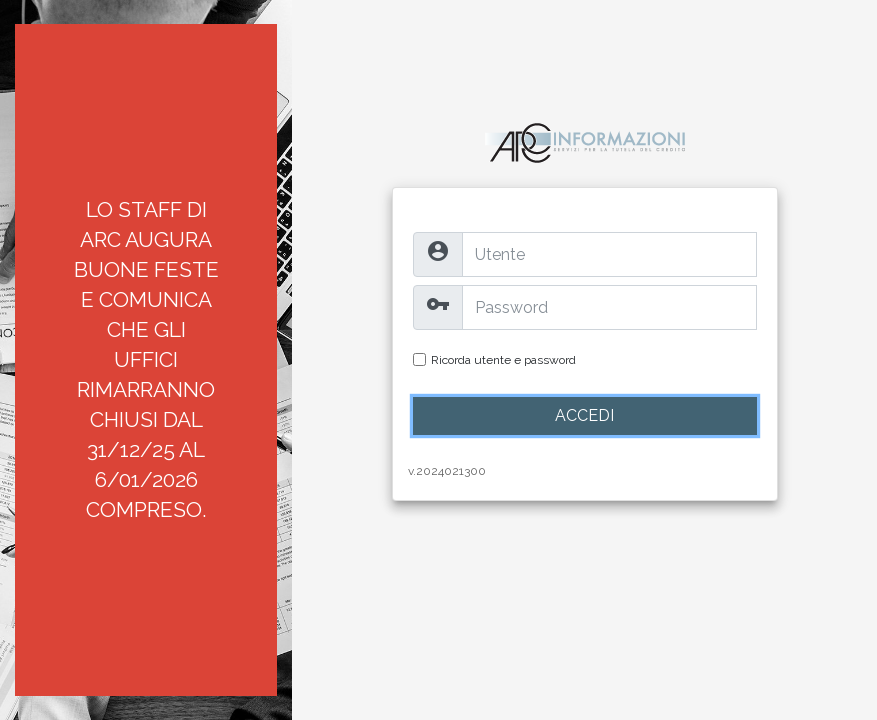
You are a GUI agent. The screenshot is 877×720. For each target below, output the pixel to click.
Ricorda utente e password (503, 360)
